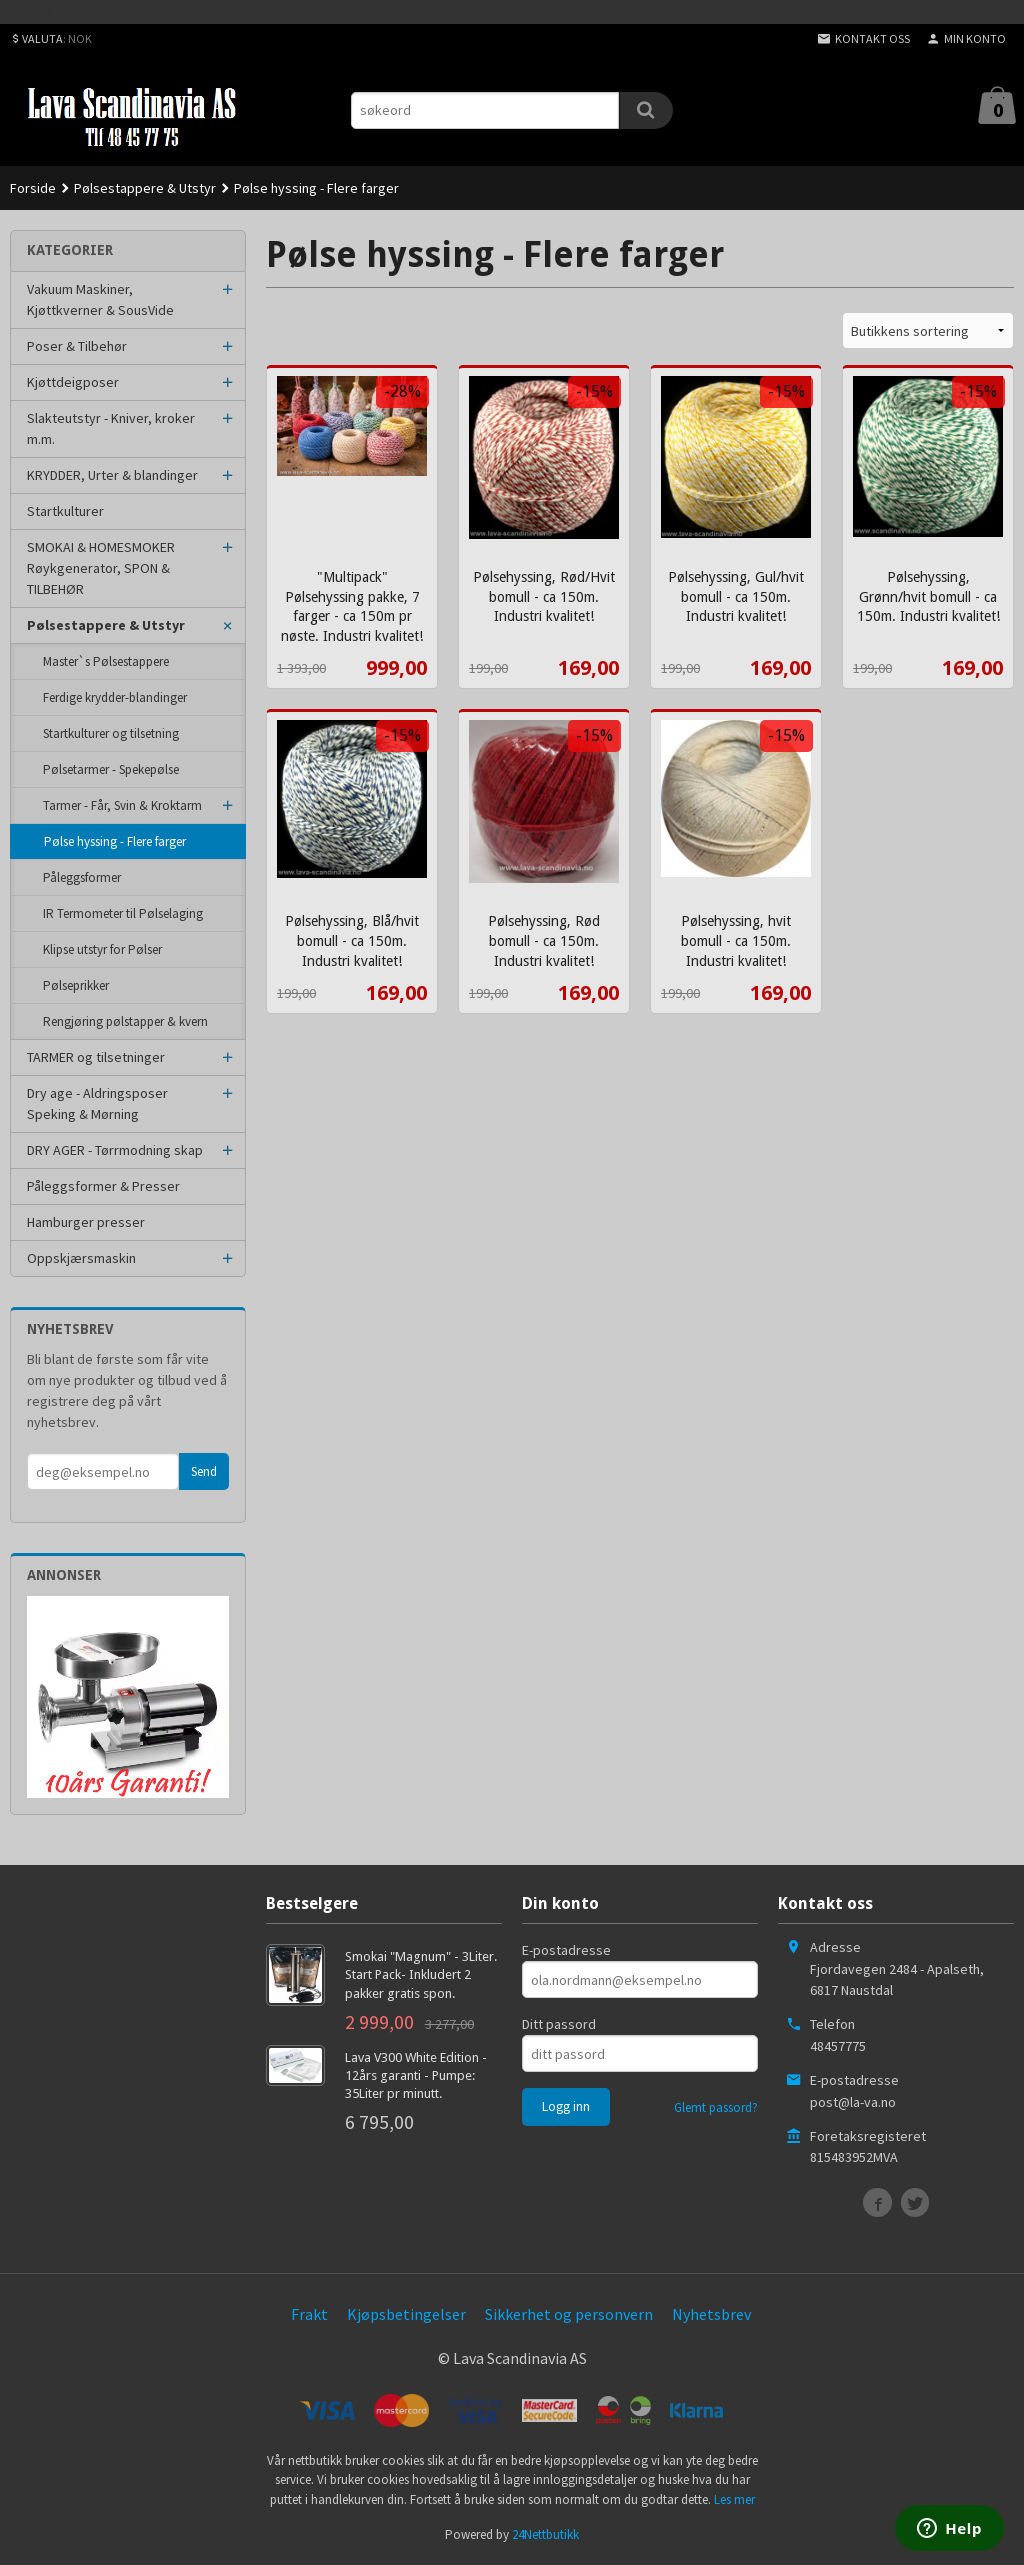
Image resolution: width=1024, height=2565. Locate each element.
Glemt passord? (716, 2107)
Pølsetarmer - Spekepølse (111, 769)
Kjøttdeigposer (73, 382)
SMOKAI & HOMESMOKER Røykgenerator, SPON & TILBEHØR (101, 568)
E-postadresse (566, 1950)
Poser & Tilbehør (77, 346)
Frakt (309, 2314)
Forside (33, 188)
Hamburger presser (86, 1222)
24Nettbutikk (545, 2534)
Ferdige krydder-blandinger (115, 697)
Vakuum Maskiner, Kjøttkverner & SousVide (100, 299)
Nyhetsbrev (711, 2314)
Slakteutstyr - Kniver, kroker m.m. (111, 428)
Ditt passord (559, 2024)
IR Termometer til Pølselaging (123, 913)
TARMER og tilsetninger (96, 1057)
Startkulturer (65, 511)
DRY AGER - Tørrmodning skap (115, 1150)
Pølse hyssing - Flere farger (115, 841)
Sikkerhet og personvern (569, 2314)
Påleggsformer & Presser (103, 1186)
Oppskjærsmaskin (81, 1258)
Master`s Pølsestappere (106, 661)
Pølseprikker (76, 985)
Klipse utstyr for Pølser (102, 949)
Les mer (734, 2499)
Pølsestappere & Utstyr (106, 625)
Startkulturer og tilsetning (111, 733)
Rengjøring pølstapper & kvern (125, 1021)
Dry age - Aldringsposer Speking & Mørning (97, 1103)
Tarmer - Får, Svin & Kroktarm (122, 805)
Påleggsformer (82, 877)
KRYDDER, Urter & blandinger (112, 475)
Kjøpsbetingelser (406, 2314)
